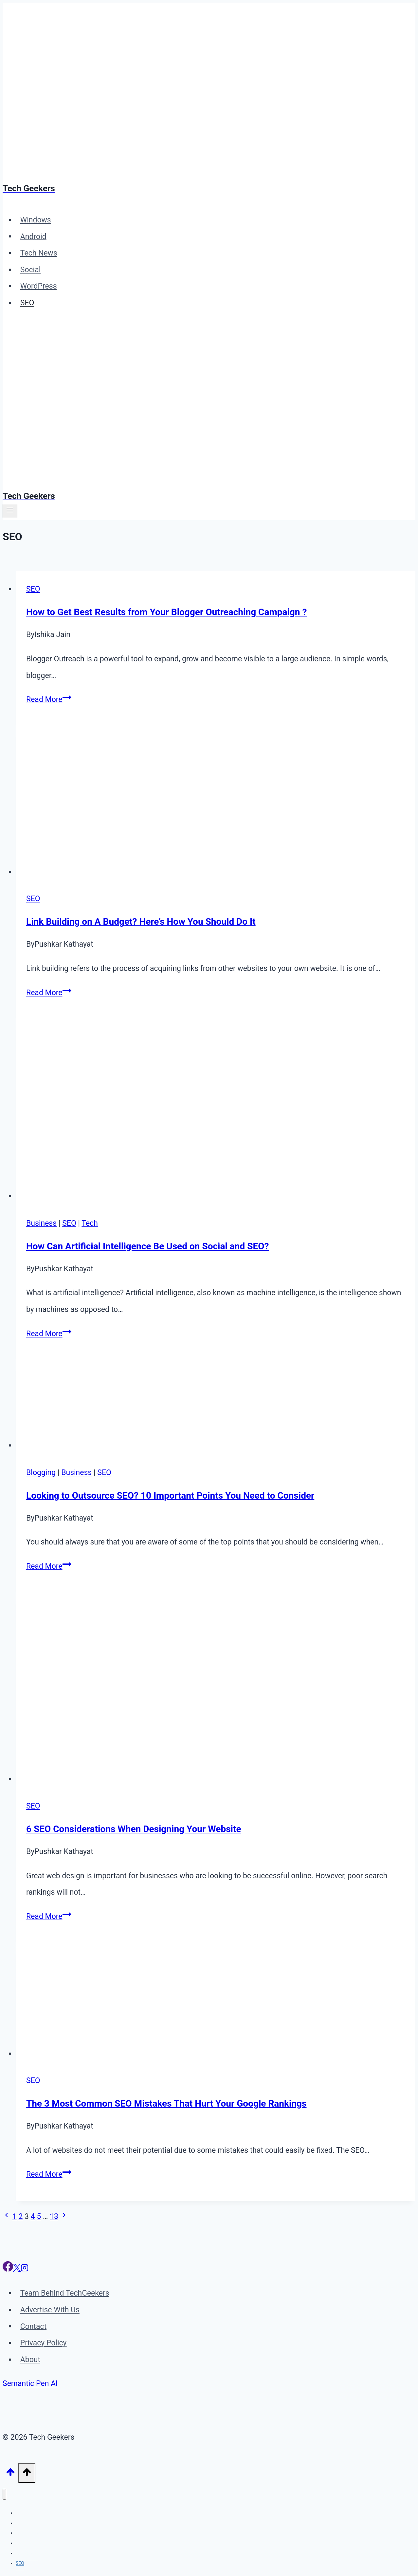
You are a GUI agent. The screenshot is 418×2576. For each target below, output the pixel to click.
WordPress (38, 286)
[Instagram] (24, 2269)
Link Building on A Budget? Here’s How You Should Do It (141, 921)
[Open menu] (10, 511)
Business (41, 1223)
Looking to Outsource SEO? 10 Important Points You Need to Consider (170, 1495)
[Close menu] (4, 2494)
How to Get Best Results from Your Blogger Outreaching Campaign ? (166, 612)
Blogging (41, 1472)
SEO (27, 302)
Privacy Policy (43, 2343)
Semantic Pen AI (30, 2383)
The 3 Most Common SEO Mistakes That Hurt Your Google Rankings (166, 2103)
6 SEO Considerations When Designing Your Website (133, 1829)
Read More (48, 699)
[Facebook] (8, 2269)
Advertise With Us (50, 2309)
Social (30, 269)
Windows (35, 220)
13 (54, 2216)
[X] (17, 2269)
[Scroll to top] (10, 2473)
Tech (90, 1223)
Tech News (38, 253)
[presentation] (215, 803)
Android (33, 236)
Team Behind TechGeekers (64, 2293)
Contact (33, 2326)
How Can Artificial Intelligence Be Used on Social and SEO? (147, 1246)
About (30, 2359)
